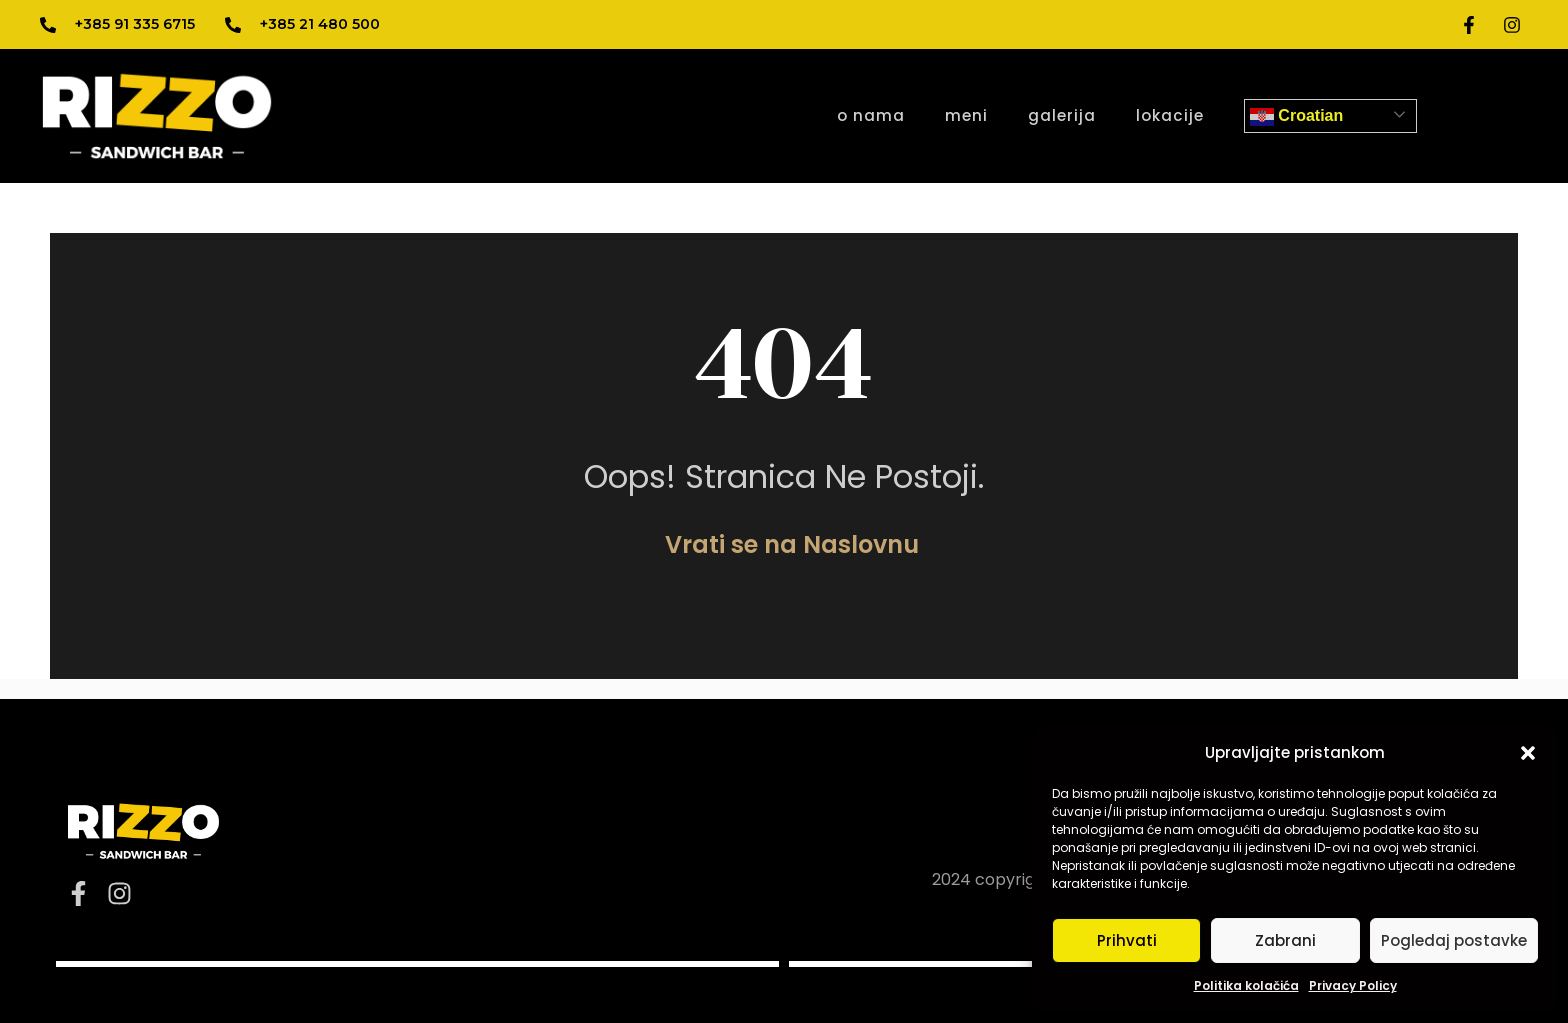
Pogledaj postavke (1454, 940)
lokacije (1170, 115)
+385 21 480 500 (320, 24)
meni (966, 115)
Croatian (1296, 117)
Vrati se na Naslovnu (792, 544)
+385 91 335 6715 (135, 24)
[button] (1528, 753)
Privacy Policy (1353, 985)
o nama (871, 115)
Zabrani (1285, 940)
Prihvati (1127, 940)
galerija (1062, 115)
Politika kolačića (1246, 985)
